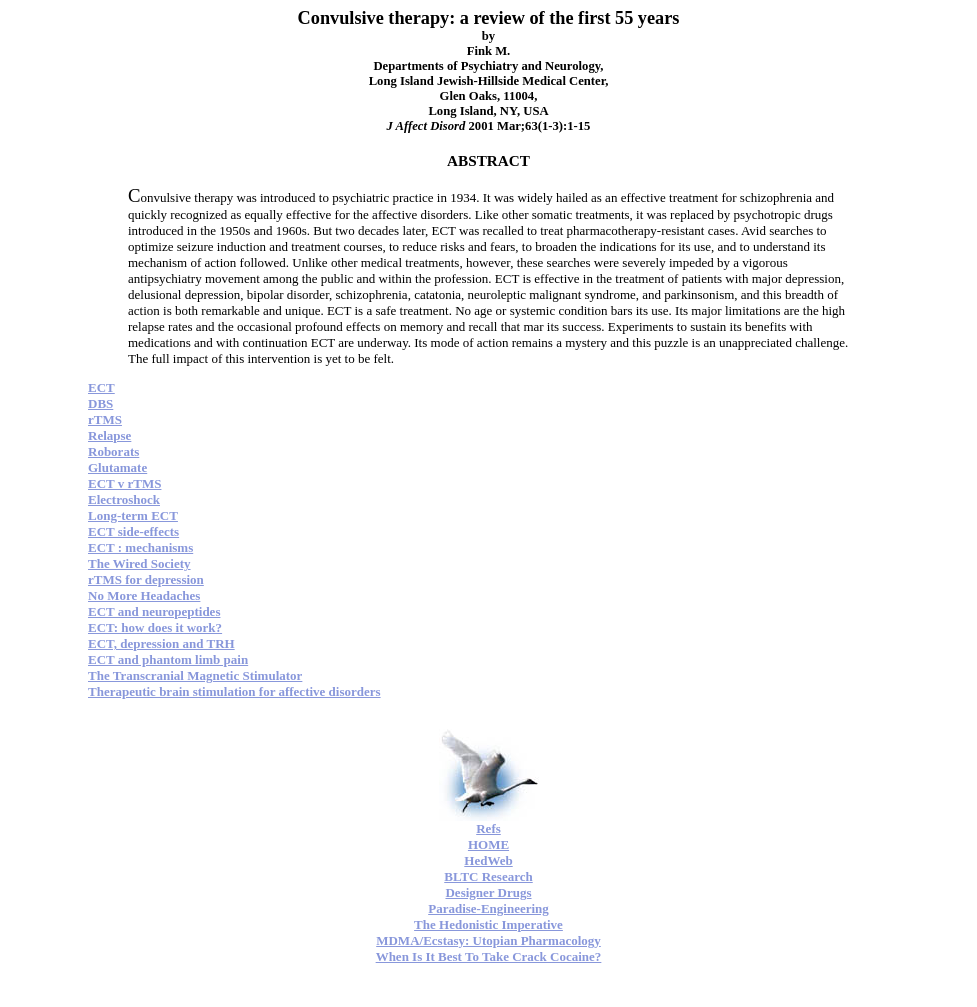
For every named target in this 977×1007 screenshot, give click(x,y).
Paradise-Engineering (488, 908)
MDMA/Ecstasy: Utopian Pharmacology (488, 940)
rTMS (105, 419)
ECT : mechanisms (140, 547)
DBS (100, 403)
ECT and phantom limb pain (168, 659)
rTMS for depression (146, 579)
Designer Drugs (488, 892)
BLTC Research (488, 876)
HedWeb (488, 860)
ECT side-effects (133, 531)
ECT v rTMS (124, 483)
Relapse (109, 435)
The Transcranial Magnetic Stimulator (195, 675)
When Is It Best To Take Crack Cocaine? (489, 956)
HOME (488, 844)
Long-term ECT (133, 515)
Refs (488, 828)
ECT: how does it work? (155, 627)
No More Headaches (144, 595)
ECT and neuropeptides (154, 611)
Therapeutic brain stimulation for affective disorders (234, 691)
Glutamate (117, 467)
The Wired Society (139, 563)
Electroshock (124, 499)
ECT (101, 387)
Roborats (113, 451)
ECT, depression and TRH (161, 643)
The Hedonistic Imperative (488, 924)
